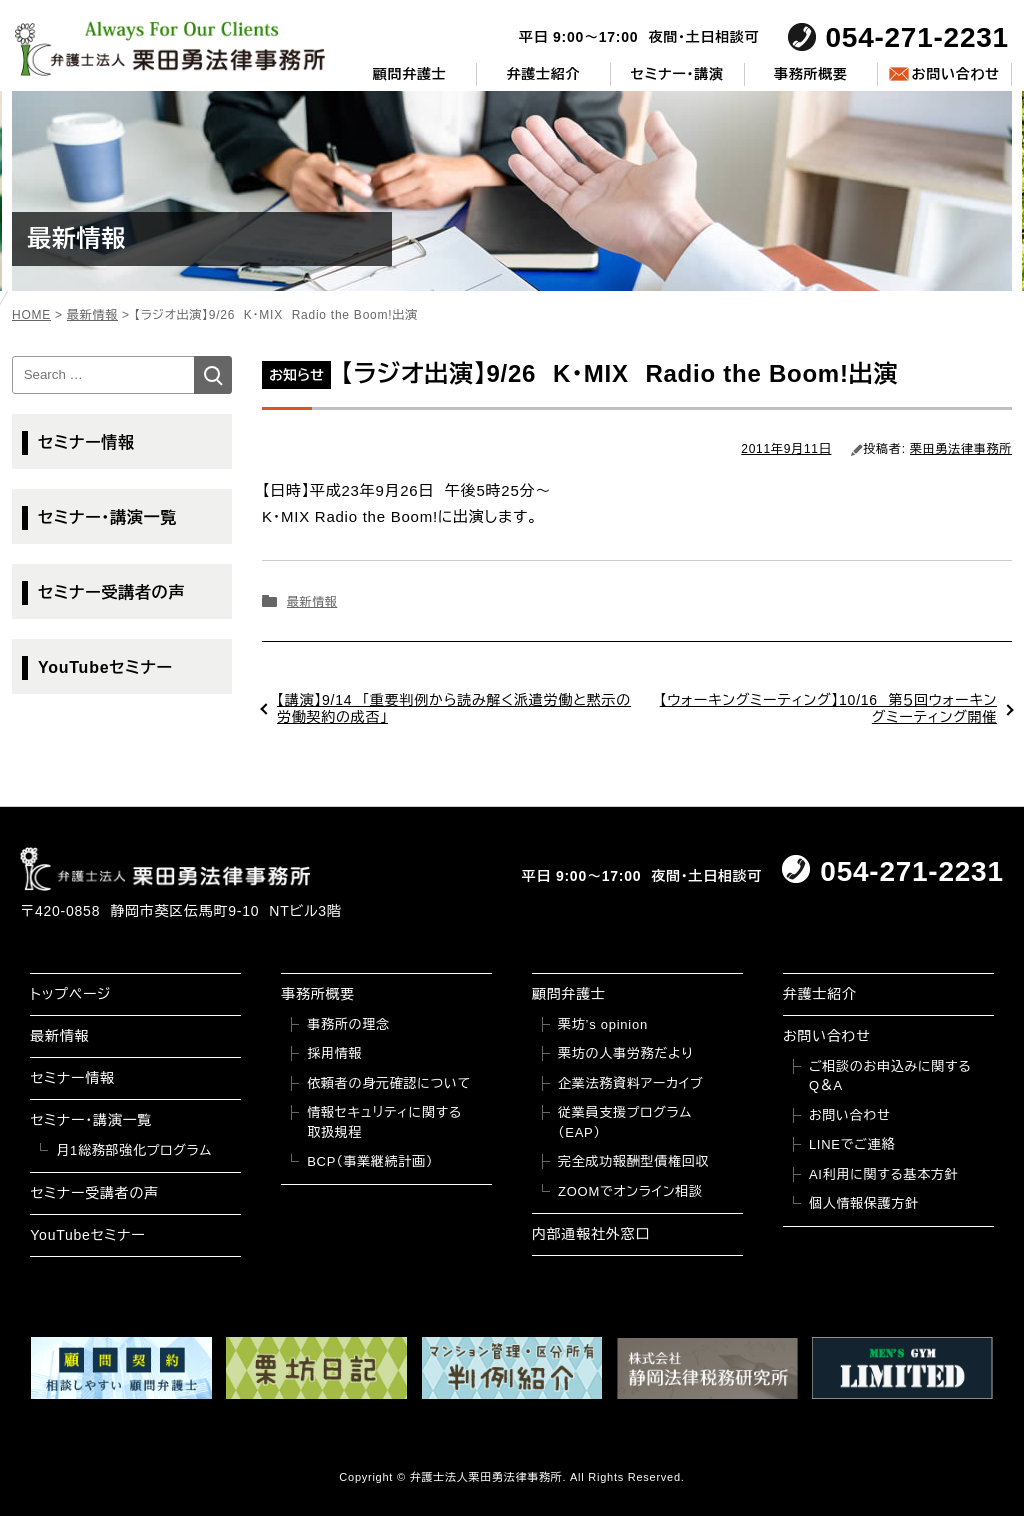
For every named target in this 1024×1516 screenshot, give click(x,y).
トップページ (70, 994)
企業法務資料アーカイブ (631, 1083)
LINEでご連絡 (852, 1144)
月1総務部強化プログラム (134, 1150)
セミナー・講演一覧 (107, 517)
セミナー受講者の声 (111, 592)
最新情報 (312, 602)
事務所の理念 (348, 1024)
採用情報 (334, 1053)
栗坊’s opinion (603, 1024)
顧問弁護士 (410, 74)
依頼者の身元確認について (389, 1083)
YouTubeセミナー (105, 667)
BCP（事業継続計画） (370, 1161)
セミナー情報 (86, 442)
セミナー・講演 (677, 74)
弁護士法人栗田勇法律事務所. (488, 1477)
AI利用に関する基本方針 (884, 1174)
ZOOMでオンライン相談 (630, 1191)
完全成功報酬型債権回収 (633, 1161)
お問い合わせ (955, 74)
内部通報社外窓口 (591, 1234)
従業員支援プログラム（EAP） (625, 1122)
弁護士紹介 (544, 74)
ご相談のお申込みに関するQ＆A (890, 1076)
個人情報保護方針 (864, 1203)
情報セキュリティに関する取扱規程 (384, 1122)
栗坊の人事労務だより (625, 1053)
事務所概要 (811, 74)
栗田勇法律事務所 (961, 449)
